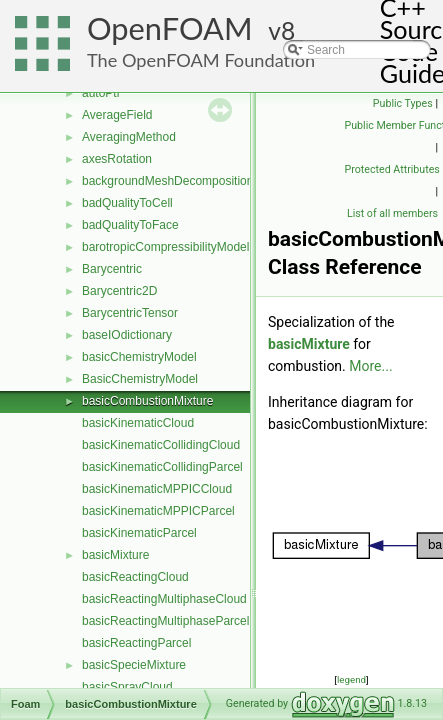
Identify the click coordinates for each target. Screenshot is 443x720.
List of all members (392, 213)
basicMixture (115, 555)
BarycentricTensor (130, 313)
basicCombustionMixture (147, 401)
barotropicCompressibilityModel (165, 247)
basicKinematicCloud (138, 423)
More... (370, 366)
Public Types (403, 103)
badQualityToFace (130, 225)
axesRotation (117, 159)
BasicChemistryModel (140, 379)
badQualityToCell (127, 203)
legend (351, 679)
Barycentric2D (119, 291)
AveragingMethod (129, 137)
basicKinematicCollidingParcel (162, 467)
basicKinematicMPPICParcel (158, 511)
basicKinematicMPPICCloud (157, 489)
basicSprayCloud (127, 687)
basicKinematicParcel (139, 533)
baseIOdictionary (127, 335)
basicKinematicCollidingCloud (161, 445)
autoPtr (101, 93)
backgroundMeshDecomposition (167, 181)
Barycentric (112, 269)
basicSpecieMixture (134, 665)
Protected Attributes (392, 169)
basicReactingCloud (135, 577)
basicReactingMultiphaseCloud (164, 599)
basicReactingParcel (136, 643)
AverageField (117, 115)
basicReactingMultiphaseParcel (165, 621)
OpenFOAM (170, 28)
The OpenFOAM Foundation (201, 60)
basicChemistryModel (139, 357)
